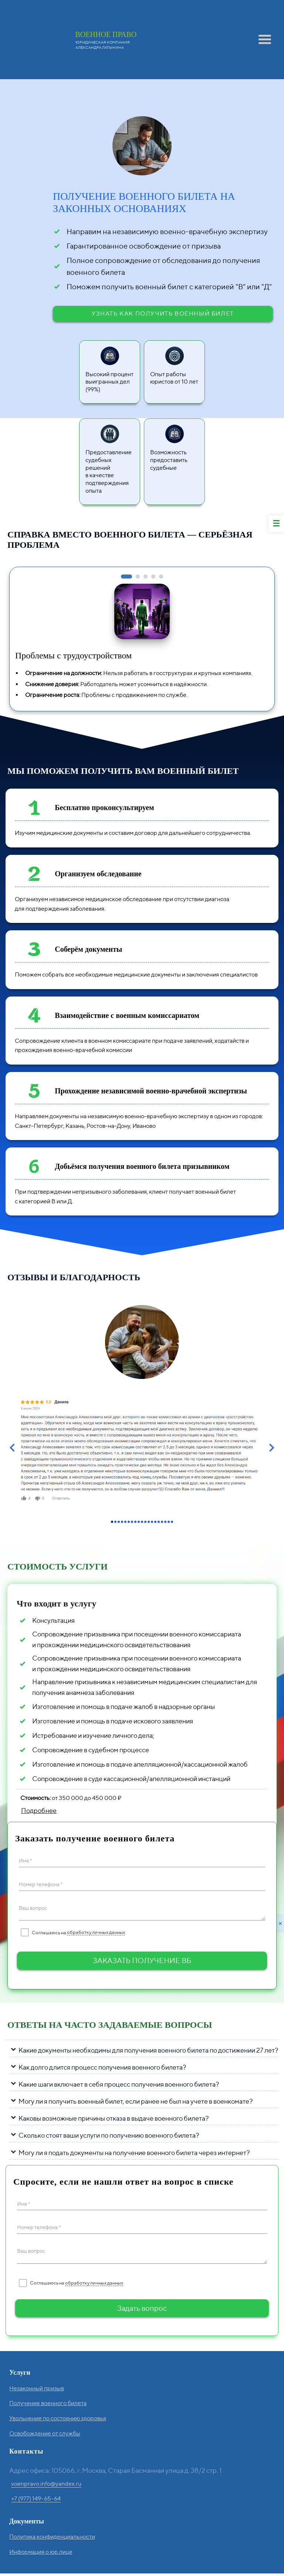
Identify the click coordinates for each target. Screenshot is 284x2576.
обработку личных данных (96, 1932)
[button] (126, 576)
